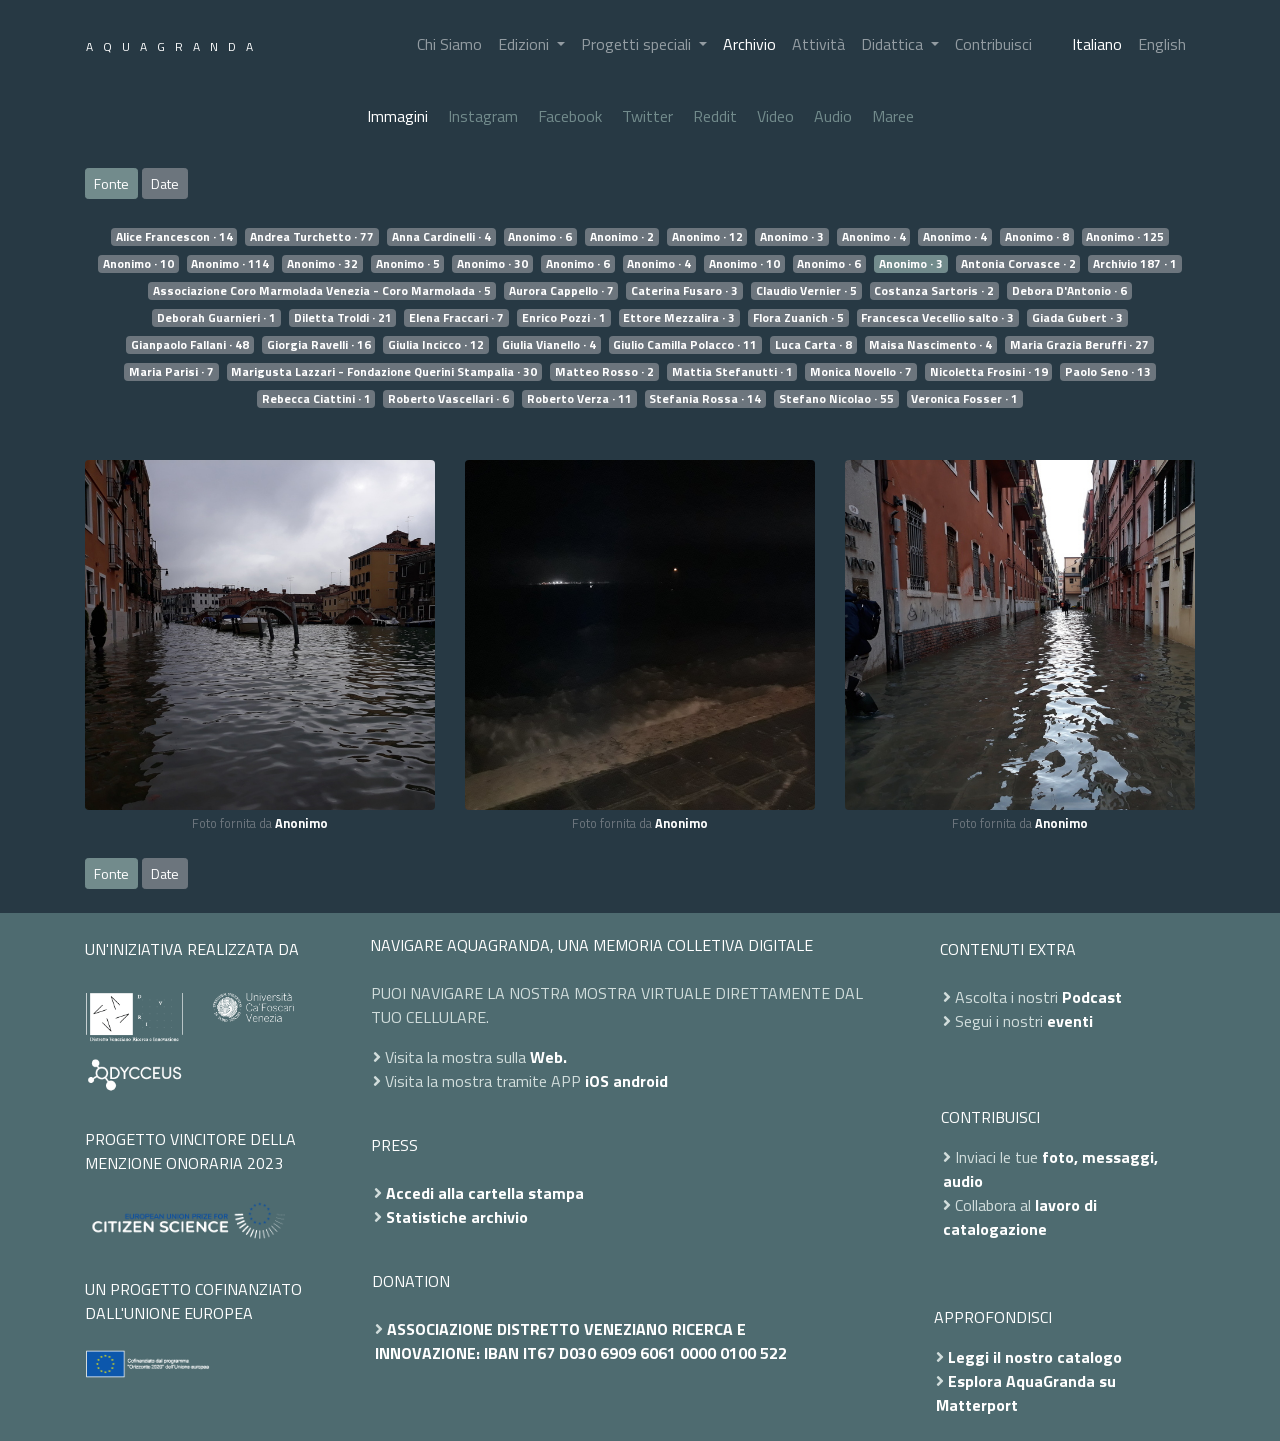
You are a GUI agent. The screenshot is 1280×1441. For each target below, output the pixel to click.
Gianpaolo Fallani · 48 (190, 345)
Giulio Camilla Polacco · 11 (685, 345)
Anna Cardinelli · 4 (441, 237)
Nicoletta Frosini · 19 (989, 372)
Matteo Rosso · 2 (604, 372)
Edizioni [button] (525, 44)
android (640, 1081)
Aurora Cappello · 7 (561, 291)
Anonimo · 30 (492, 264)
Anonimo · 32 (322, 264)
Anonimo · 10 (138, 264)
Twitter (647, 116)
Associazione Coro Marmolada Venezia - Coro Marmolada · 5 (322, 291)
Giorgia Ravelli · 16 (319, 345)
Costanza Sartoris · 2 (934, 291)
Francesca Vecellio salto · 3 (937, 318)
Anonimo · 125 (1125, 237)
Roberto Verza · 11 (579, 399)
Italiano (1097, 44)
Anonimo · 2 (622, 237)
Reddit (715, 116)
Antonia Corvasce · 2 (1018, 264)
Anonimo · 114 (230, 264)
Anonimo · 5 (408, 264)
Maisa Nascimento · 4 (930, 345)
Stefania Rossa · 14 (705, 399)
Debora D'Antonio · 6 (1069, 291)
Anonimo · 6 (540, 237)
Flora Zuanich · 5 (798, 318)
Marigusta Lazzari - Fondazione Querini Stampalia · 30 (384, 372)
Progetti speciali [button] (638, 44)
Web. (548, 1057)
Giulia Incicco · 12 (436, 345)
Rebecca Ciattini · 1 (316, 399)
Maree (893, 116)
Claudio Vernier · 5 (806, 291)
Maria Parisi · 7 (171, 372)
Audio (833, 116)
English (1162, 44)
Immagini (397, 116)
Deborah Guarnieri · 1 (216, 318)
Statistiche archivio (457, 1217)
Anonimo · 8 (1037, 237)
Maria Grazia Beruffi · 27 (1079, 345)
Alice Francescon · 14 (174, 237)
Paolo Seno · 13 (1108, 372)
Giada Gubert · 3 (1077, 318)
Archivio (749, 44)
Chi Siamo (449, 44)
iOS (597, 1081)
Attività (818, 44)
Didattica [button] (894, 44)
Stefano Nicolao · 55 (836, 399)
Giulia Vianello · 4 (549, 345)
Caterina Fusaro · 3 (684, 291)
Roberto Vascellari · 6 (448, 399)
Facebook (570, 116)
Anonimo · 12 (707, 237)
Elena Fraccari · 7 (456, 318)
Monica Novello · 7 (861, 372)
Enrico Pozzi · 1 (564, 318)
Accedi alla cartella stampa (485, 1193)
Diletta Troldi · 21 (343, 318)
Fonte (111, 183)
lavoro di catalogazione (1020, 1217)
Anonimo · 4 (874, 237)
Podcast (1092, 997)
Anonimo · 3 (792, 237)
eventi (1070, 1021)
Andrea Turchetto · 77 (312, 237)
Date (165, 183)
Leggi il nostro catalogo (1035, 1357)
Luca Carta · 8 (813, 345)
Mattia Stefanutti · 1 (732, 372)
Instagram (483, 116)
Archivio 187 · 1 (1135, 264)
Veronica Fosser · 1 (964, 399)
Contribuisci (993, 44)
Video (775, 116)
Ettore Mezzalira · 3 (679, 318)
